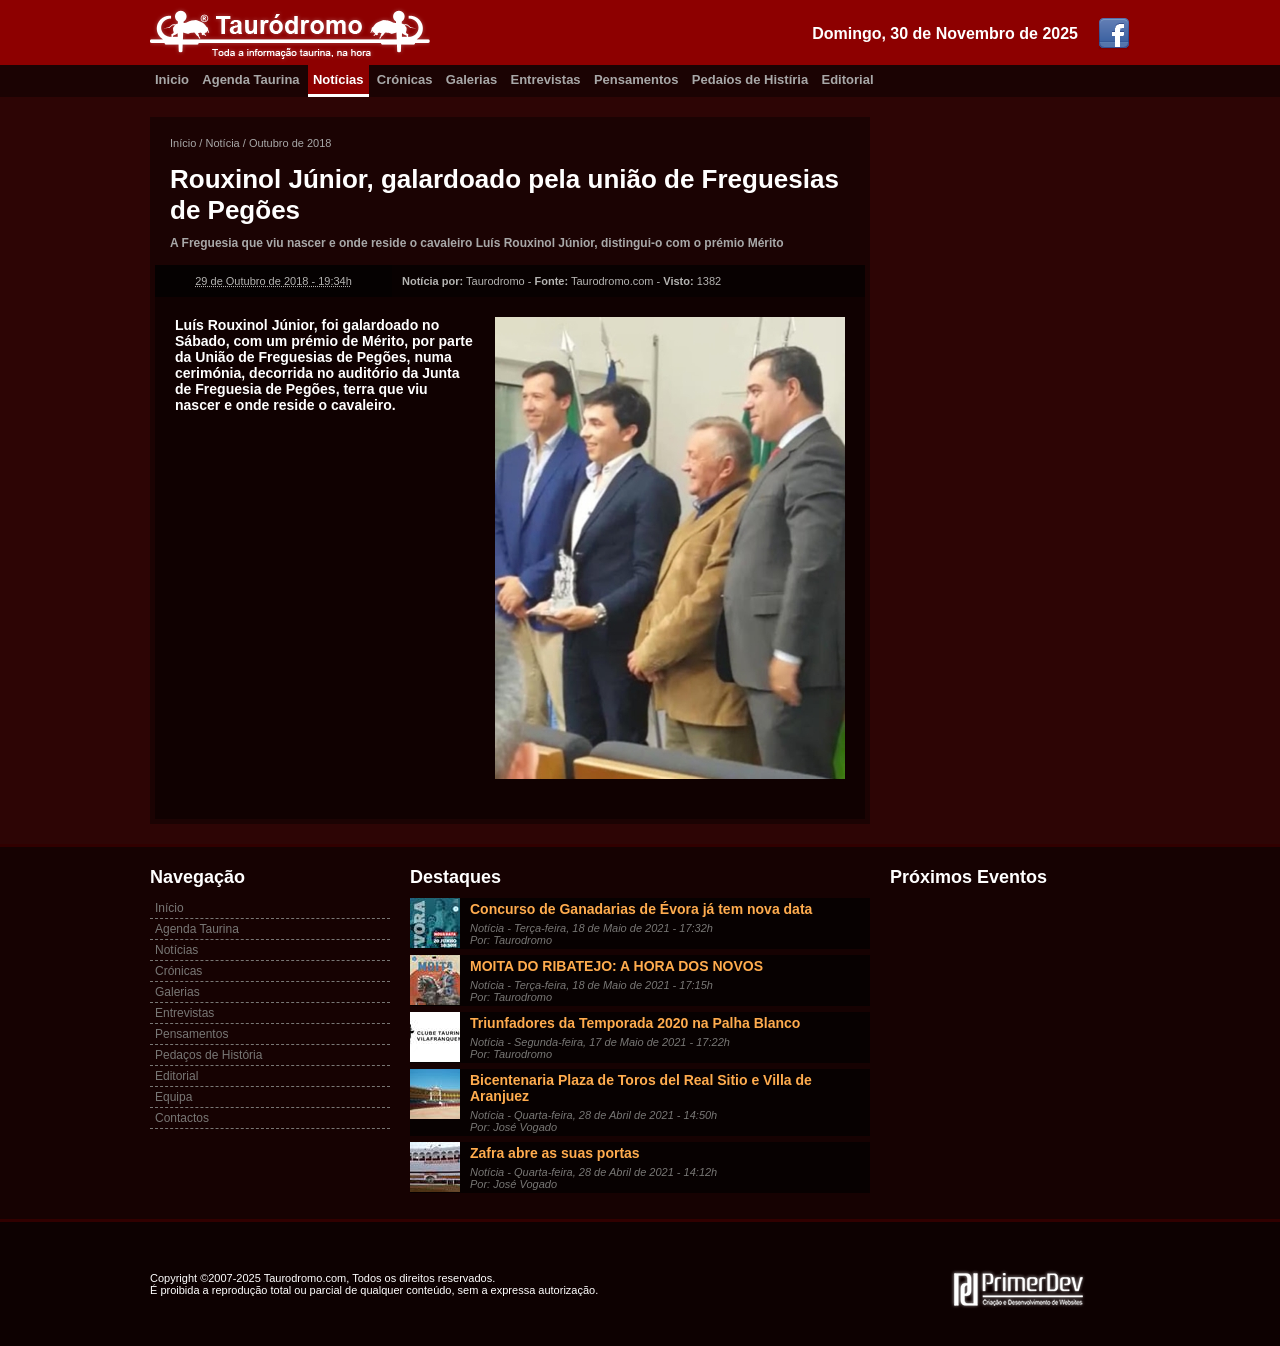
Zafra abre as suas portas (555, 1153)
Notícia (222, 143)
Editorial (848, 79)
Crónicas (405, 79)
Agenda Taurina (250, 79)
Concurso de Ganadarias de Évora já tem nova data (641, 909)
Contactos (182, 1118)
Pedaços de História (208, 1055)
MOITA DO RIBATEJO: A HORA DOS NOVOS (616, 966)
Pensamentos (636, 79)
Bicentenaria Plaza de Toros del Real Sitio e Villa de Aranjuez (641, 1088)
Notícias (338, 79)
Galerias (471, 79)
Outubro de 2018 (290, 143)
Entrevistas (546, 79)
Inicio (172, 79)
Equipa (173, 1097)
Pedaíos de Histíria (750, 79)
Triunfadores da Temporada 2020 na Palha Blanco (635, 1023)
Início (183, 143)
